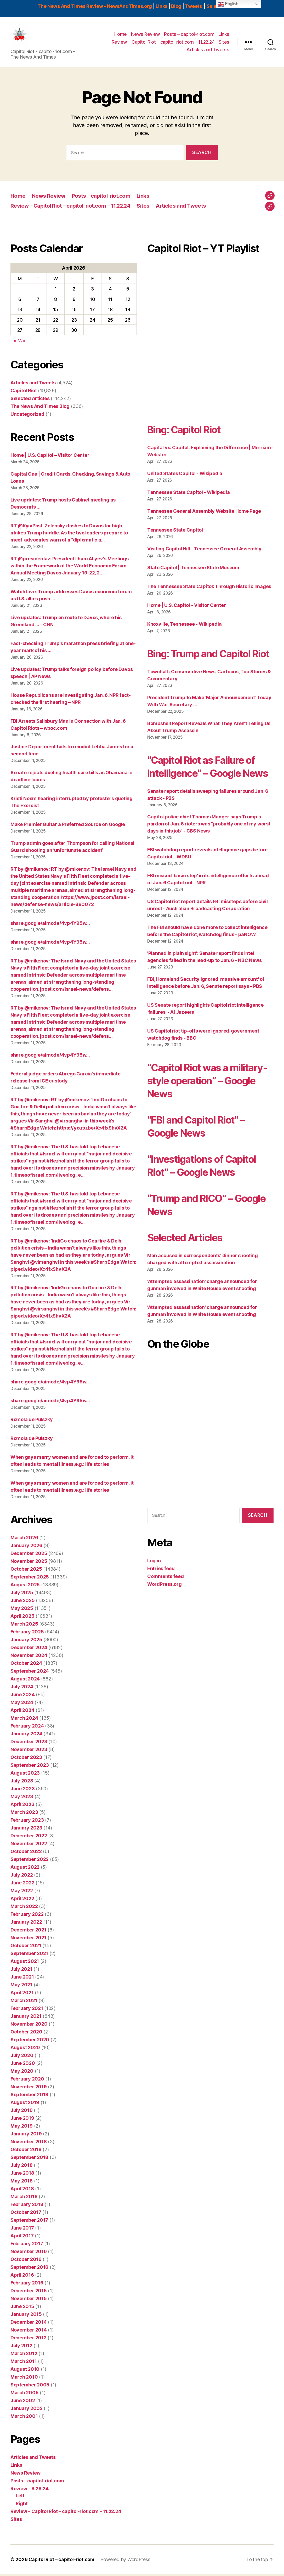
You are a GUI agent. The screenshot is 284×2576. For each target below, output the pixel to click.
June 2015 (22, 2308)
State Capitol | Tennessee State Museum (193, 569)
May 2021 (21, 1986)
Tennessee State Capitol (175, 531)
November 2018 (28, 2143)
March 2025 (24, 1625)
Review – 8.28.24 (29, 2490)
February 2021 (26, 2010)
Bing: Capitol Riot (187, 431)
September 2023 (29, 1767)
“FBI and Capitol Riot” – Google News (200, 1154)
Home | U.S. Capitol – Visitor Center (49, 457)
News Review (145, 35)
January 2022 (26, 1924)
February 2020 (27, 2080)
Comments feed (165, 1604)
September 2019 (29, 2096)
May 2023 (21, 1798)
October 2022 (26, 1853)
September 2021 (29, 1955)
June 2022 (22, 1884)
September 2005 (29, 2386)
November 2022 (28, 1845)
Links (161, 6)
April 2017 (21, 2237)
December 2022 (28, 1837)
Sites (224, 42)
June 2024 (22, 1696)
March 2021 (23, 2002)
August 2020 (25, 2049)
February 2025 (27, 1633)
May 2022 (21, 1892)
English (228, 4)
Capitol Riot (23, 392)
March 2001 (24, 2418)
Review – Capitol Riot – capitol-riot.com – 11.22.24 (163, 42)
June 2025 (22, 1602)
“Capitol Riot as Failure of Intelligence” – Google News (205, 787)
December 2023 (28, 1743)
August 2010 (24, 2371)
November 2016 (28, 2253)
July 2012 (21, 2347)
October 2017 (25, 2214)
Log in (154, 1588)
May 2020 (21, 2073)
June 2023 (22, 1790)
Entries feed (161, 1596)
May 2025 (21, 1610)
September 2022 (29, 1861)
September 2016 (29, 2269)
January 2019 (26, 2135)
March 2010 (24, 2378)
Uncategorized (27, 416)
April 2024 (22, 1712)
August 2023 (25, 1774)
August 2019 (24, 2104)
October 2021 (25, 1947)
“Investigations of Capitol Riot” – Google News (206, 1193)
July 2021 (21, 1971)
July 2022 (21, 1876)
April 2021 (21, 1994)
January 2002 (26, 2410)
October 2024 (26, 1665)
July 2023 (21, 1782)
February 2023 (27, 1822)
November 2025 (28, 1563)
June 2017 (22, 2229)
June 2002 (22, 2402)
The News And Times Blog (40, 408)
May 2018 (21, 2182)
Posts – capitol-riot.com (189, 35)
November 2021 (28, 1939)
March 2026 (24, 1539)
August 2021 (24, 1963)
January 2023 (26, 1829)
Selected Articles (29, 400)
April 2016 (22, 2276)
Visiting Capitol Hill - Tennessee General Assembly (204, 550)
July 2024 (21, 1688)
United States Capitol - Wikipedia (184, 475)
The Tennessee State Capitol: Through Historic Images (209, 588)
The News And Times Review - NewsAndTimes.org (94, 6)
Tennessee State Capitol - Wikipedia (188, 494)
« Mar (20, 342)
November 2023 (28, 1751)
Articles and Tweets (207, 50)
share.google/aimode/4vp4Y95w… (50, 925)
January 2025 (26, 1641)
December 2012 (28, 2339)
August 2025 (25, 1586)
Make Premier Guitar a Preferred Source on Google (67, 826)
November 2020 (29, 2025)
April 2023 (22, 1806)
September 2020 (29, 2041)
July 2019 (21, 2112)
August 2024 (25, 1680)
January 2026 (26, 1547)
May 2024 (21, 1704)
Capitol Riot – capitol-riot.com (62, 2561)
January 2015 (26, 2316)
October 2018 (26, 2151)
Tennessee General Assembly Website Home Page (204, 513)
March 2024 (24, 1720)
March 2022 (24, 1908)
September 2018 (29, 2159)
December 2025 (28, 1555)
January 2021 (26, 2018)
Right (22, 2505)
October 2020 (26, 2033)
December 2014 (28, 2324)
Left (20, 2497)
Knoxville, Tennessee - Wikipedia (184, 625)
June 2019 (22, 2120)
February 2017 (26, 2245)
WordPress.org (164, 1612)
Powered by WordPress (127, 2561)
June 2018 (22, 2175)
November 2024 (28, 1657)
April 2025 (22, 1618)
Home (120, 35)
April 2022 (22, 1900)
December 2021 (28, 1931)
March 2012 (23, 2355)
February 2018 (26, 2206)
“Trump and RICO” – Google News (193, 1233)
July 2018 (21, 2167)
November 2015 (28, 2300)
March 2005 (24, 2394)
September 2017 (29, 2222)
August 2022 (24, 1869)
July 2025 (21, 1594)
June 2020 (22, 2065)
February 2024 (27, 1727)
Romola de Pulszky (31, 1421)
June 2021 (22, 1978)
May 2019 (21, 2127)
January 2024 (26, 1735)
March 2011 (23, 2363)
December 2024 (28, 1649)
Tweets (193, 6)
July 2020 (21, 2057)
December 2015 (28, 2292)
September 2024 (29, 1672)
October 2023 (26, 1759)
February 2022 (27, 1916)
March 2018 (23, 2198)
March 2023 (24, 1814)
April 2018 (22, 2190)
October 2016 (26, 2261)
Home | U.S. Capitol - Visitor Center (186, 607)
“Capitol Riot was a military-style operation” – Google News (207, 1108)
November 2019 (28, 2088)
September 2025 (29, 1578)
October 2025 (26, 1571)
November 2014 (28, 2331)
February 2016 (26, 2284)
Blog (176, 6)
